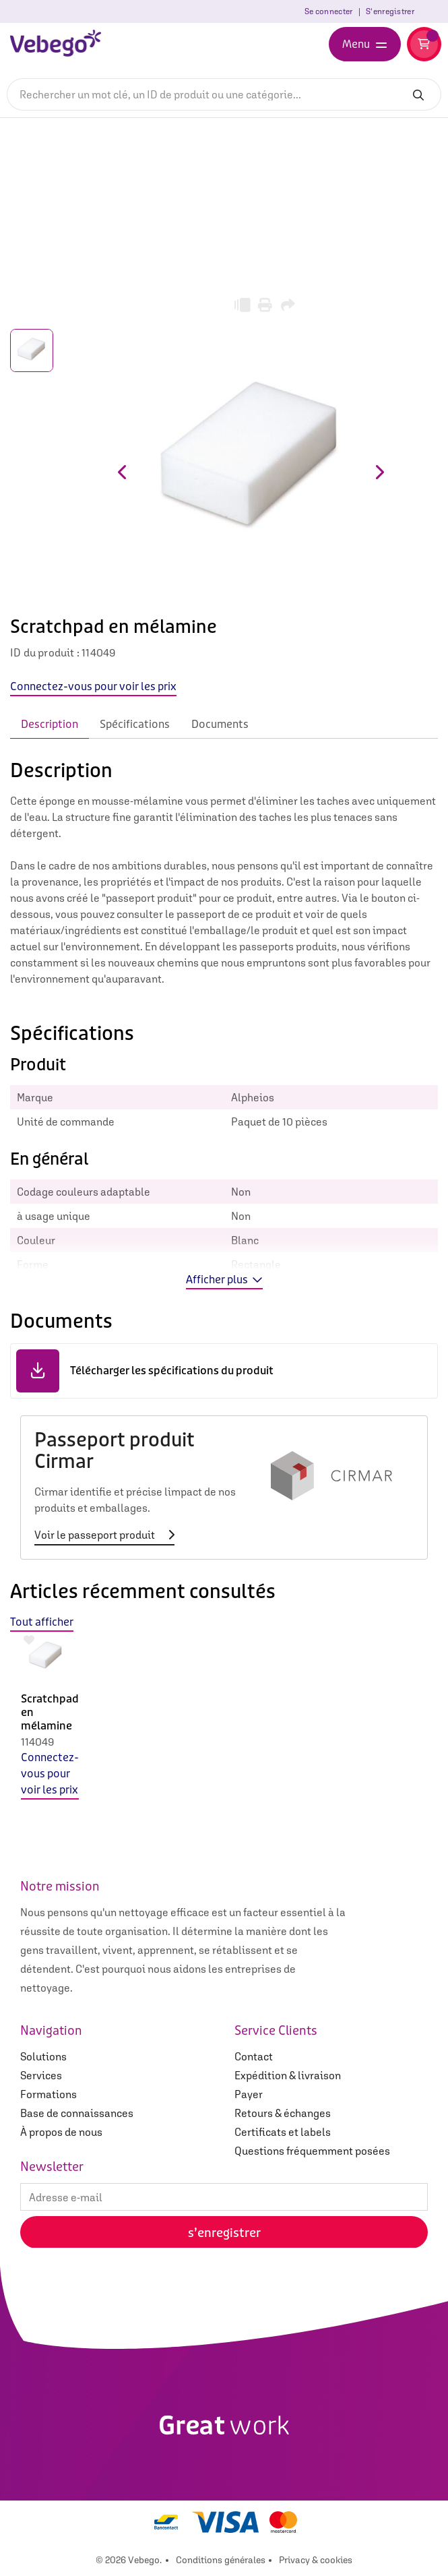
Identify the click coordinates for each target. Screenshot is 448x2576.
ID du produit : (44, 652)
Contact (253, 2056)
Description (49, 724)
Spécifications (135, 724)
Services (41, 2075)
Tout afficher (41, 1622)
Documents (220, 724)
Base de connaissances (76, 2113)
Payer (248, 2094)
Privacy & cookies (315, 2559)
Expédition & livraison (287, 2075)
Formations (48, 2094)
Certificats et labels (282, 2132)
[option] (46, 1726)
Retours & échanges (282, 2113)
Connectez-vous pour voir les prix (50, 1773)
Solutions (43, 2056)
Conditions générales (220, 2559)
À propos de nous (61, 2132)
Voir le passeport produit (104, 1535)
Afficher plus (224, 1279)
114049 (37, 1742)
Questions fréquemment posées (312, 2151)
